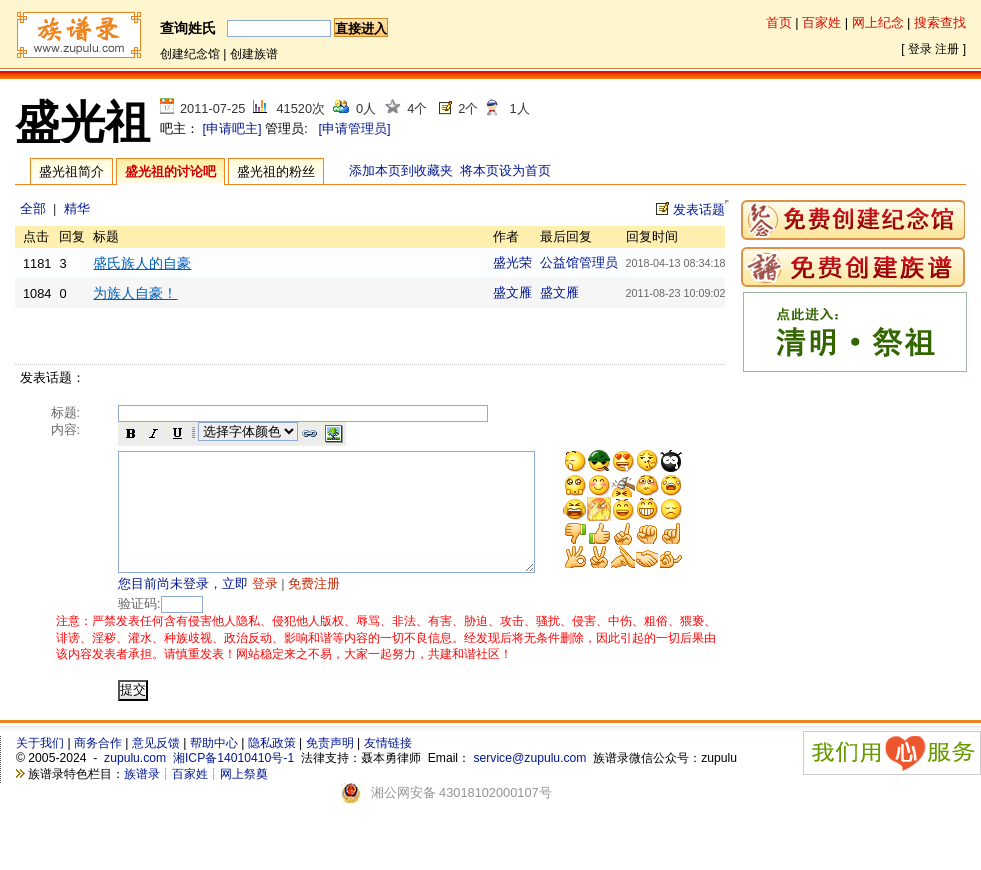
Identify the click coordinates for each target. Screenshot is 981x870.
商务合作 (98, 767)
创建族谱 (254, 54)
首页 (779, 22)
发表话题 (699, 209)
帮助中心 (214, 767)
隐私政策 (272, 767)
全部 (33, 208)
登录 (920, 49)
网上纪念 (878, 22)
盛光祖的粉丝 (276, 171)
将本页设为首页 (505, 170)
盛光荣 (512, 262)
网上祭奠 (244, 798)
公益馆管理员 (579, 262)
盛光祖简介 (71, 171)
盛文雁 (512, 292)
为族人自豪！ (135, 293)
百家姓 (821, 22)
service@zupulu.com (529, 782)
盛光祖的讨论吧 (170, 171)
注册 (947, 49)
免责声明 (330, 767)
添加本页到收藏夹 (401, 170)
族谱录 (142, 798)
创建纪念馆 (190, 54)
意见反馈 (156, 767)
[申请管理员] (354, 128)
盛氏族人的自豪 (142, 263)
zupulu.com (135, 782)
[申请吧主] (232, 128)
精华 (77, 208)
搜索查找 (940, 22)
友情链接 (388, 767)
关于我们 (40, 767)
